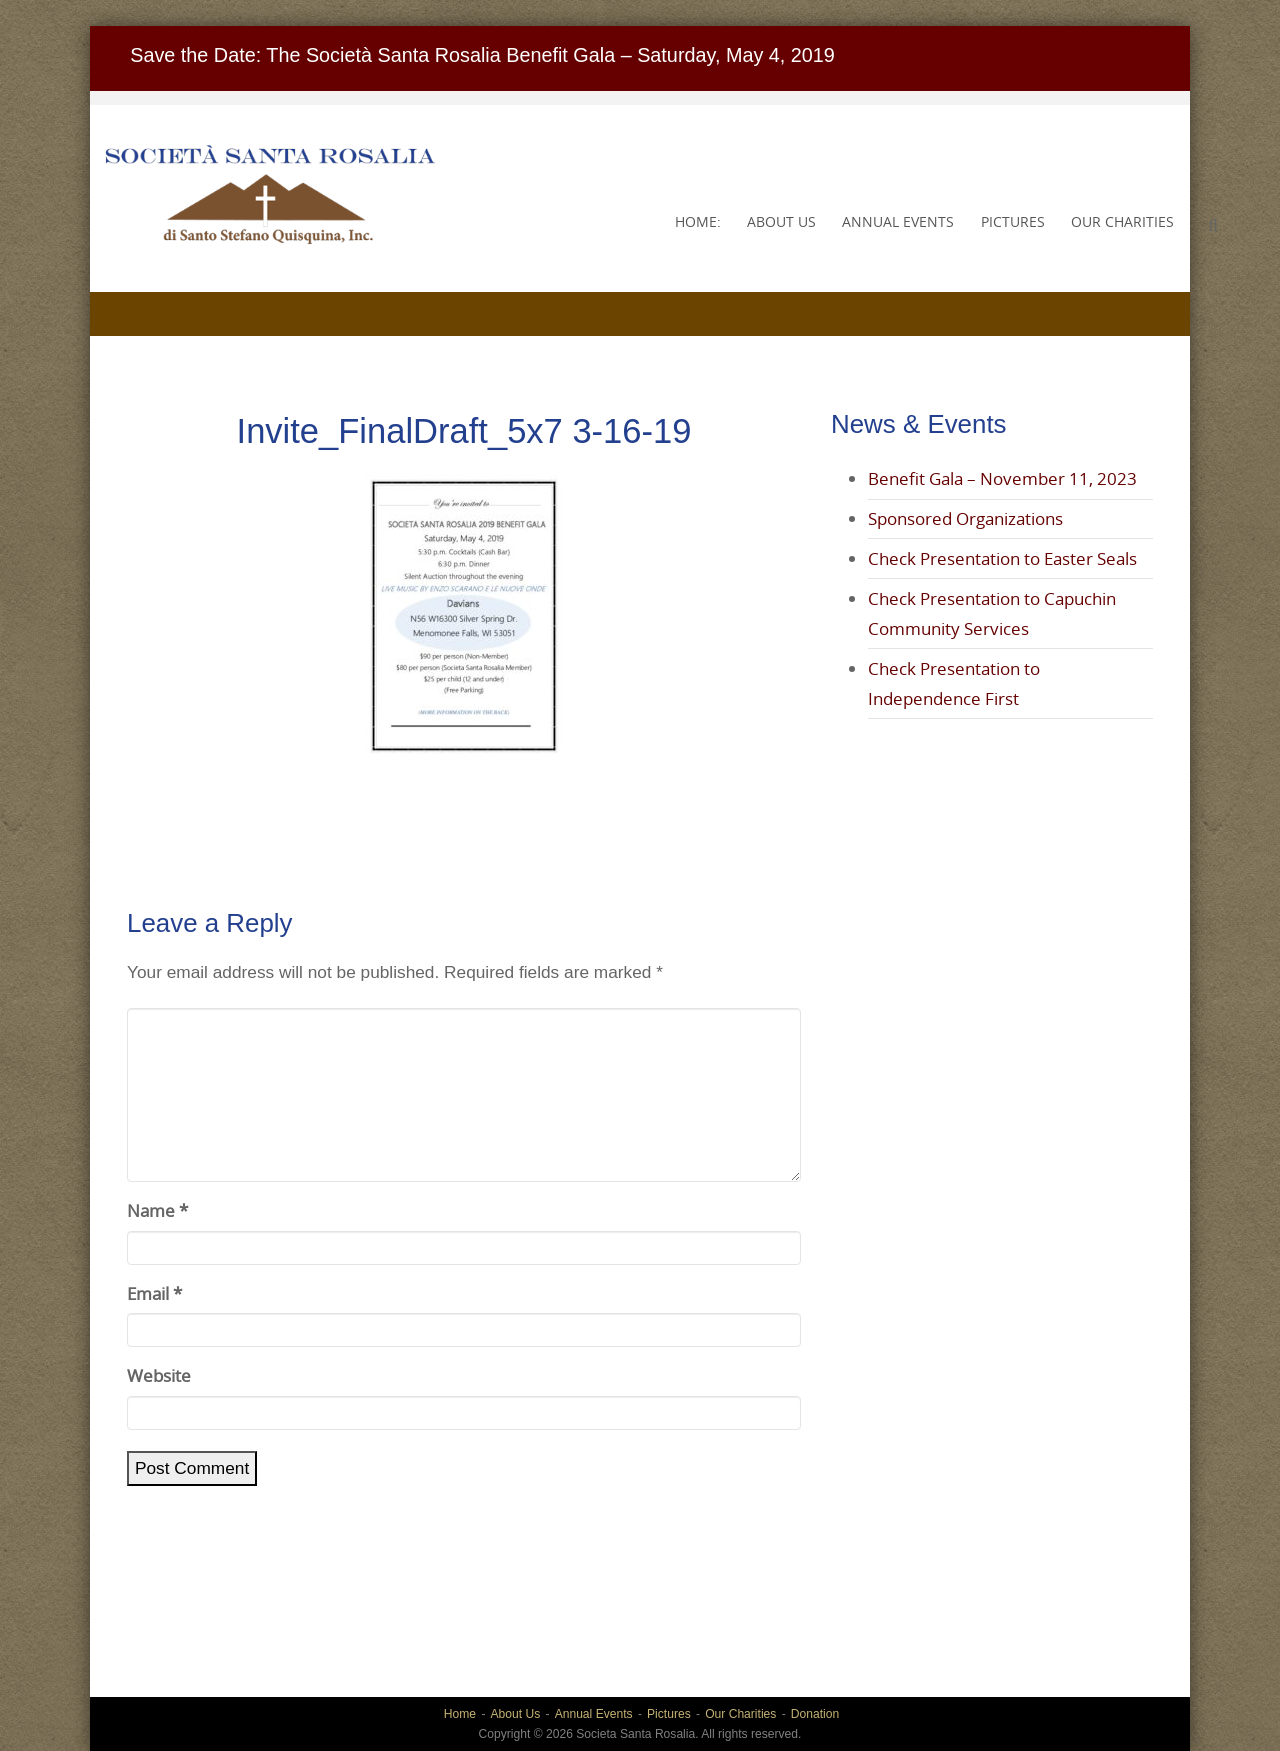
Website (159, 1375)
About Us (781, 221)
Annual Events (898, 221)
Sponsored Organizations (965, 518)
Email (154, 1293)
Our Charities (1122, 221)
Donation (815, 1714)
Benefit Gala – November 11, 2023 (1002, 478)
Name (157, 1210)
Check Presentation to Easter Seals (1002, 558)
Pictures (1013, 221)
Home (460, 1714)
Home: (698, 221)
